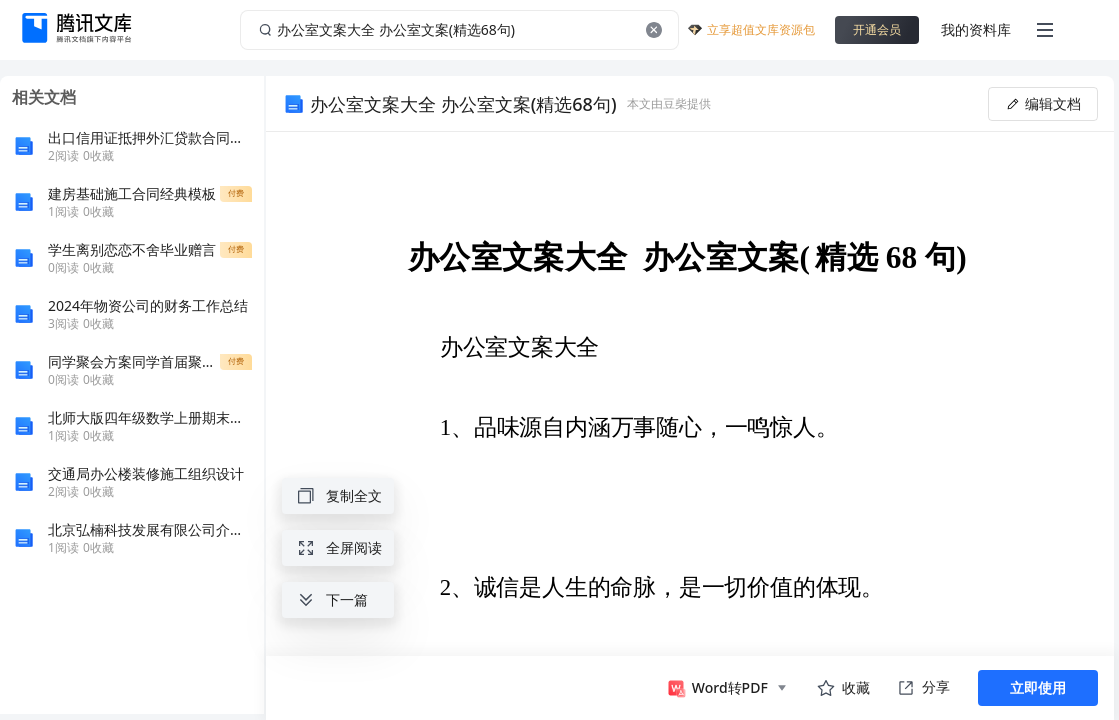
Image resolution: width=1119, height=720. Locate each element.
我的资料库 (976, 29)
